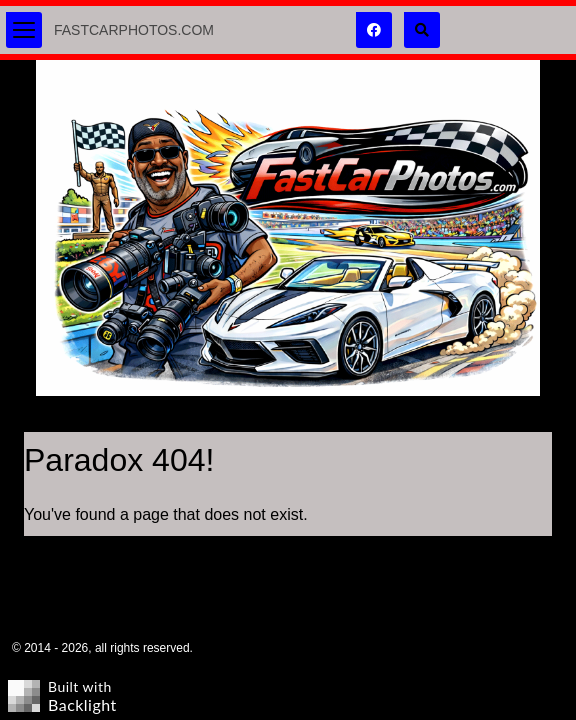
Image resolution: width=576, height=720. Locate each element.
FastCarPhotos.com (134, 30)
